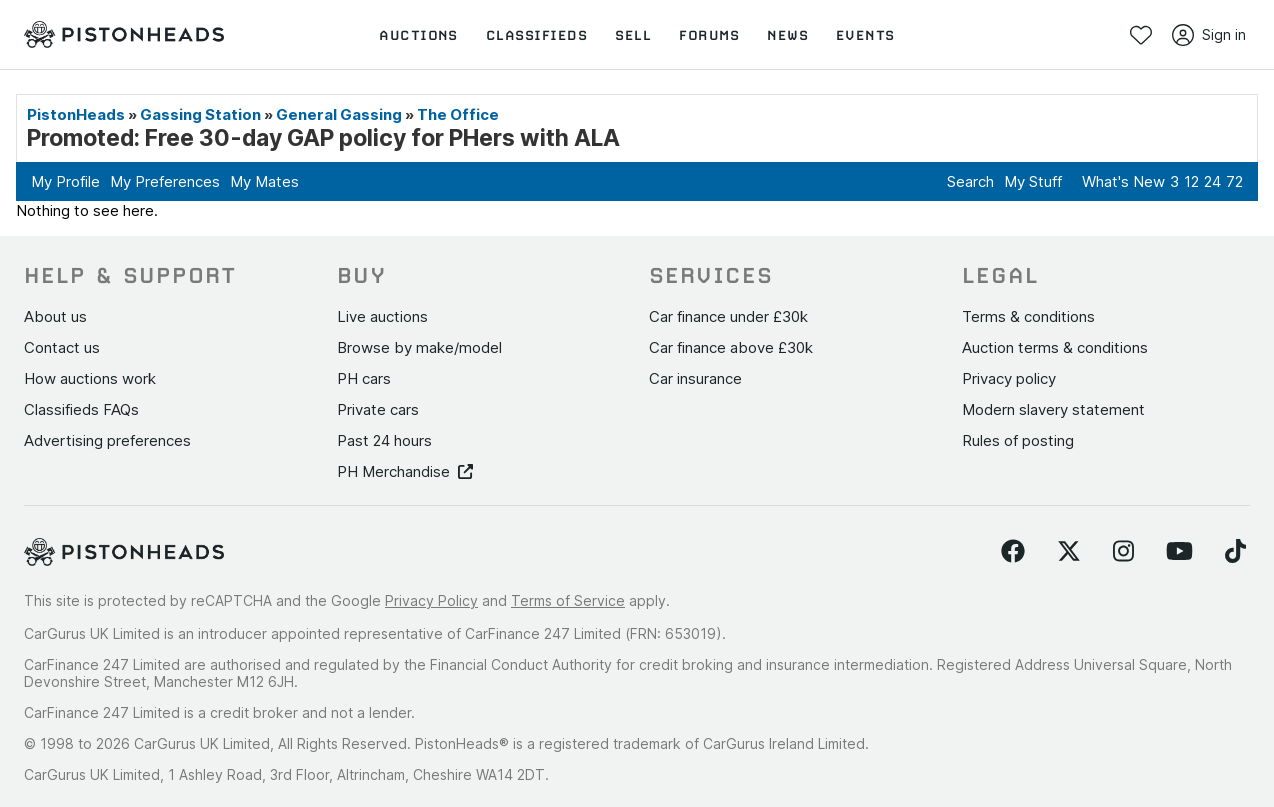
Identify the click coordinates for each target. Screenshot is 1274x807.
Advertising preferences (107, 440)
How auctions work (90, 378)
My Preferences (165, 181)
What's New (1123, 181)
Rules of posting (1018, 440)
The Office (458, 114)
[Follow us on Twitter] (1069, 552)
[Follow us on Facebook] (1013, 552)
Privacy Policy (431, 600)
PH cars (364, 378)
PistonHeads (76, 114)
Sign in (1209, 35)
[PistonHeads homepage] (124, 35)
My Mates (264, 181)
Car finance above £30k (731, 347)
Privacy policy (1009, 378)
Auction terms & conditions (1055, 347)
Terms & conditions (1028, 316)
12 (1191, 181)
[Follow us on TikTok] (1235, 552)
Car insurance (695, 378)
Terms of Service (568, 600)
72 (1234, 181)
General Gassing (339, 114)
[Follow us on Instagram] (1123, 552)
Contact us (62, 347)
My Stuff (1033, 181)
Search (970, 181)
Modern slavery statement (1053, 409)
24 (1212, 181)
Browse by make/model (419, 347)
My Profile (65, 181)
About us (55, 316)
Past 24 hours (384, 440)
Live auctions (382, 316)
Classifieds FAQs (81, 409)
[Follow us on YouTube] (1179, 552)
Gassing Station (200, 114)
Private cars (378, 409)
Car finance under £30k (728, 316)
